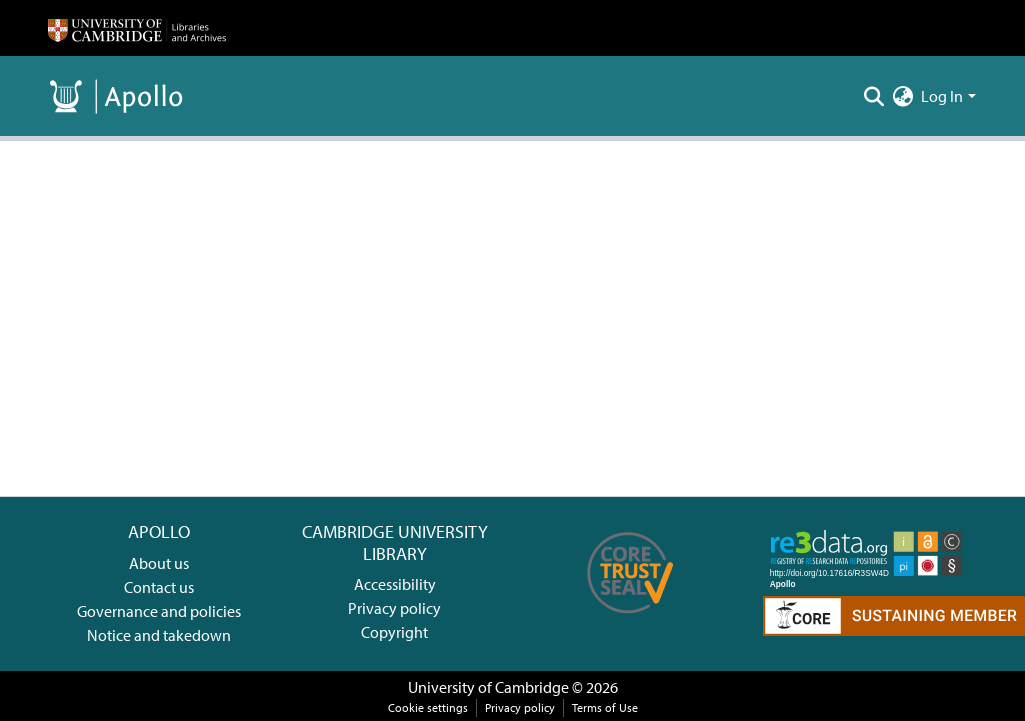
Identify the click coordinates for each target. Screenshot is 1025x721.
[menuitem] (902, 96)
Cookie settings (428, 707)
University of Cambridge (488, 687)
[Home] (137, 28)
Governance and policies (159, 611)
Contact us (159, 587)
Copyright (394, 632)
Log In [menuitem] (942, 96)
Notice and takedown (159, 635)
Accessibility (395, 584)
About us (159, 563)
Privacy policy (394, 608)
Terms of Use (605, 707)
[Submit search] (873, 96)
